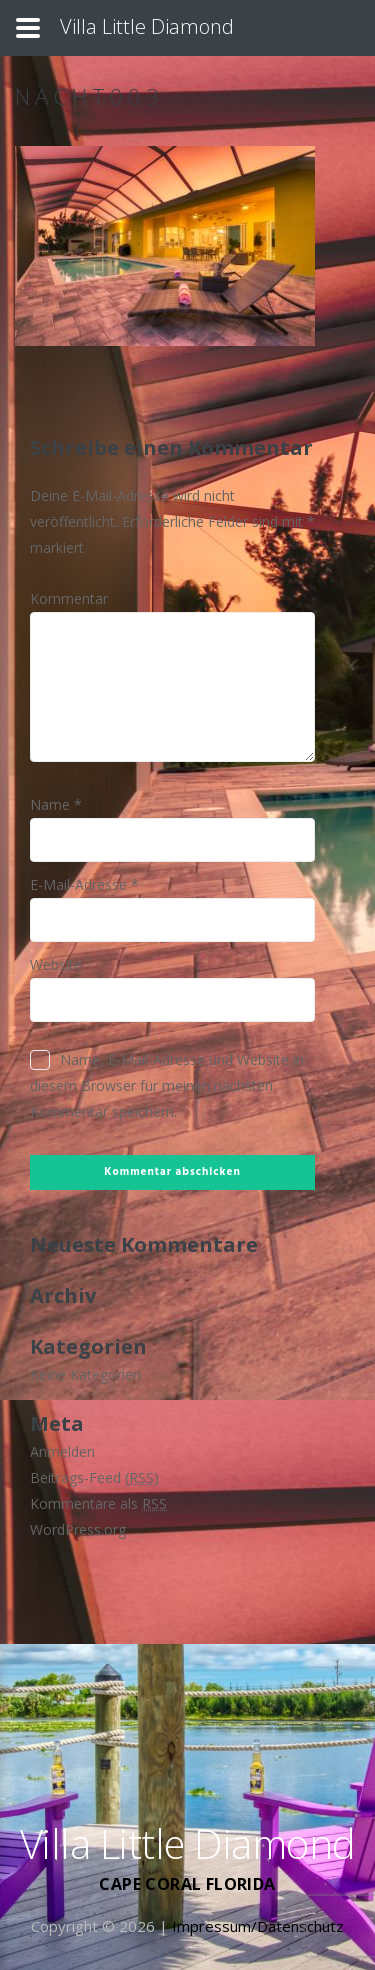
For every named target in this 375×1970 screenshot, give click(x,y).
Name (56, 804)
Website (56, 964)
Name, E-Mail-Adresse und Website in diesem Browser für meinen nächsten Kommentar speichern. (167, 1085)
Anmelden (62, 1451)
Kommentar (69, 598)
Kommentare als (98, 1503)
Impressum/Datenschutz (258, 1926)
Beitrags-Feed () (94, 1477)
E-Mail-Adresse (84, 884)
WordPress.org (78, 1529)
